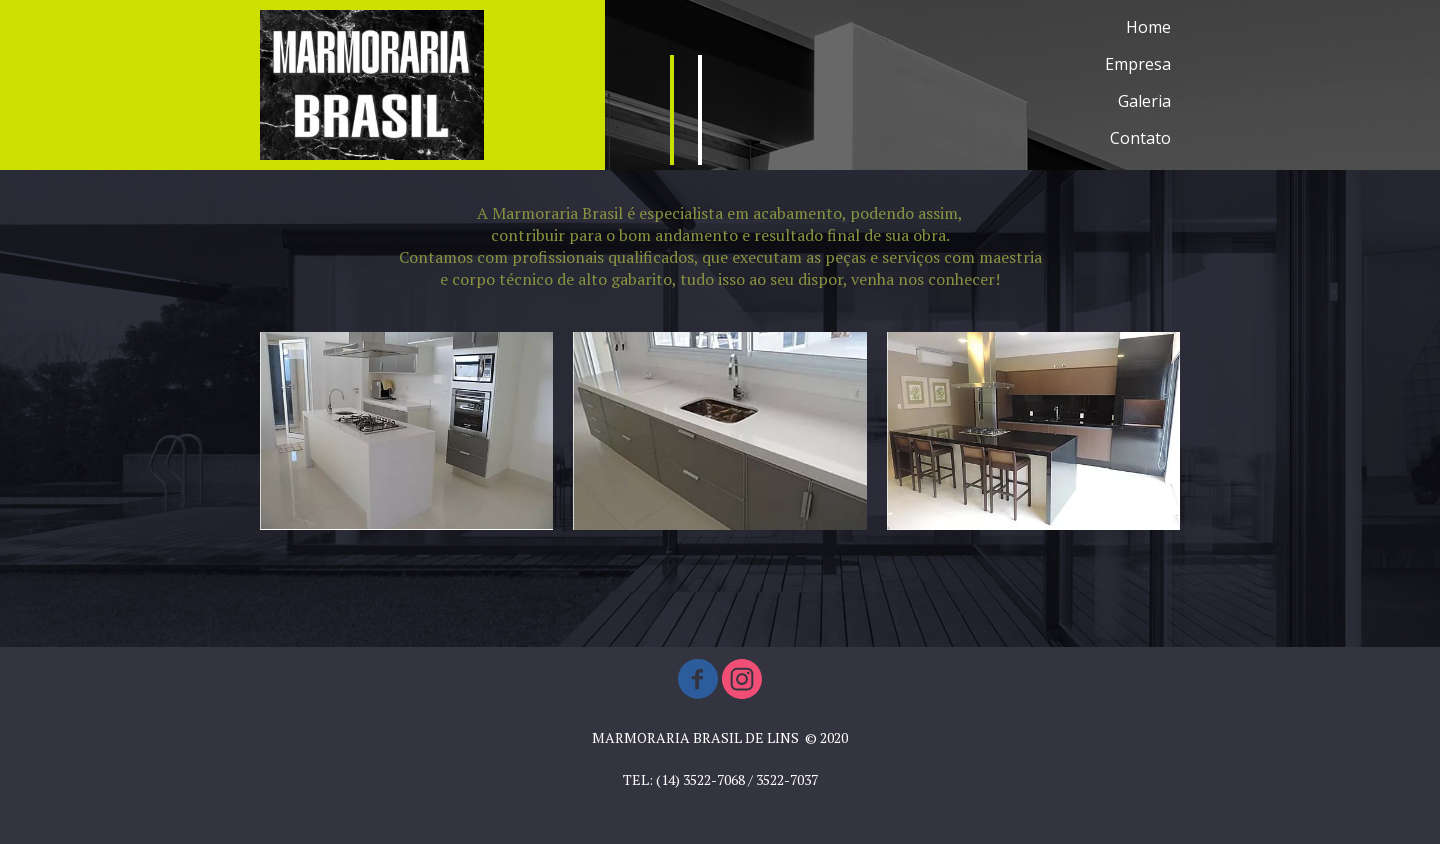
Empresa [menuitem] (1138, 64)
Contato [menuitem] (1140, 138)
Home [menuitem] (1148, 27)
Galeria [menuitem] (1144, 101)
